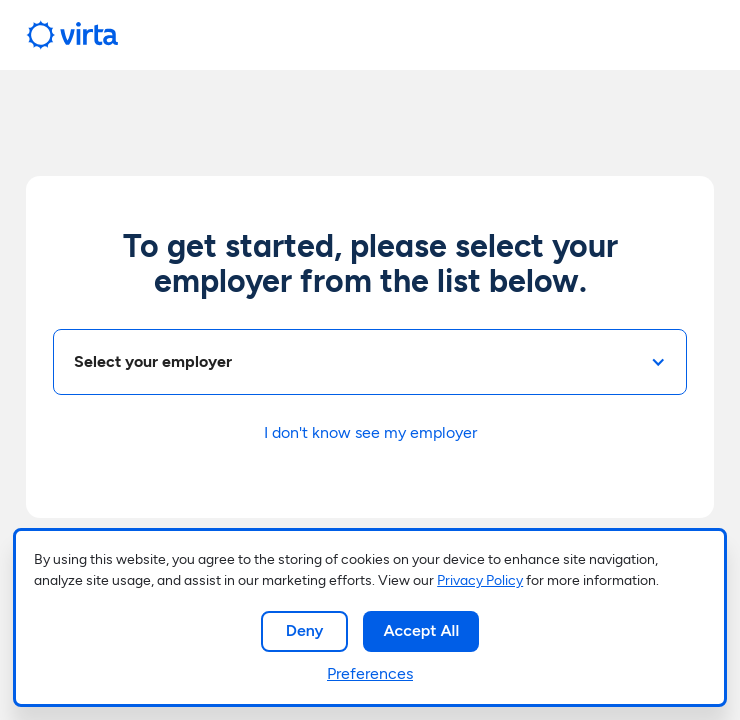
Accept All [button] (421, 630)
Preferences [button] (370, 673)
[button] (370, 362)
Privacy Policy (480, 580)
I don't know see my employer (370, 432)
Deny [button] (305, 630)
